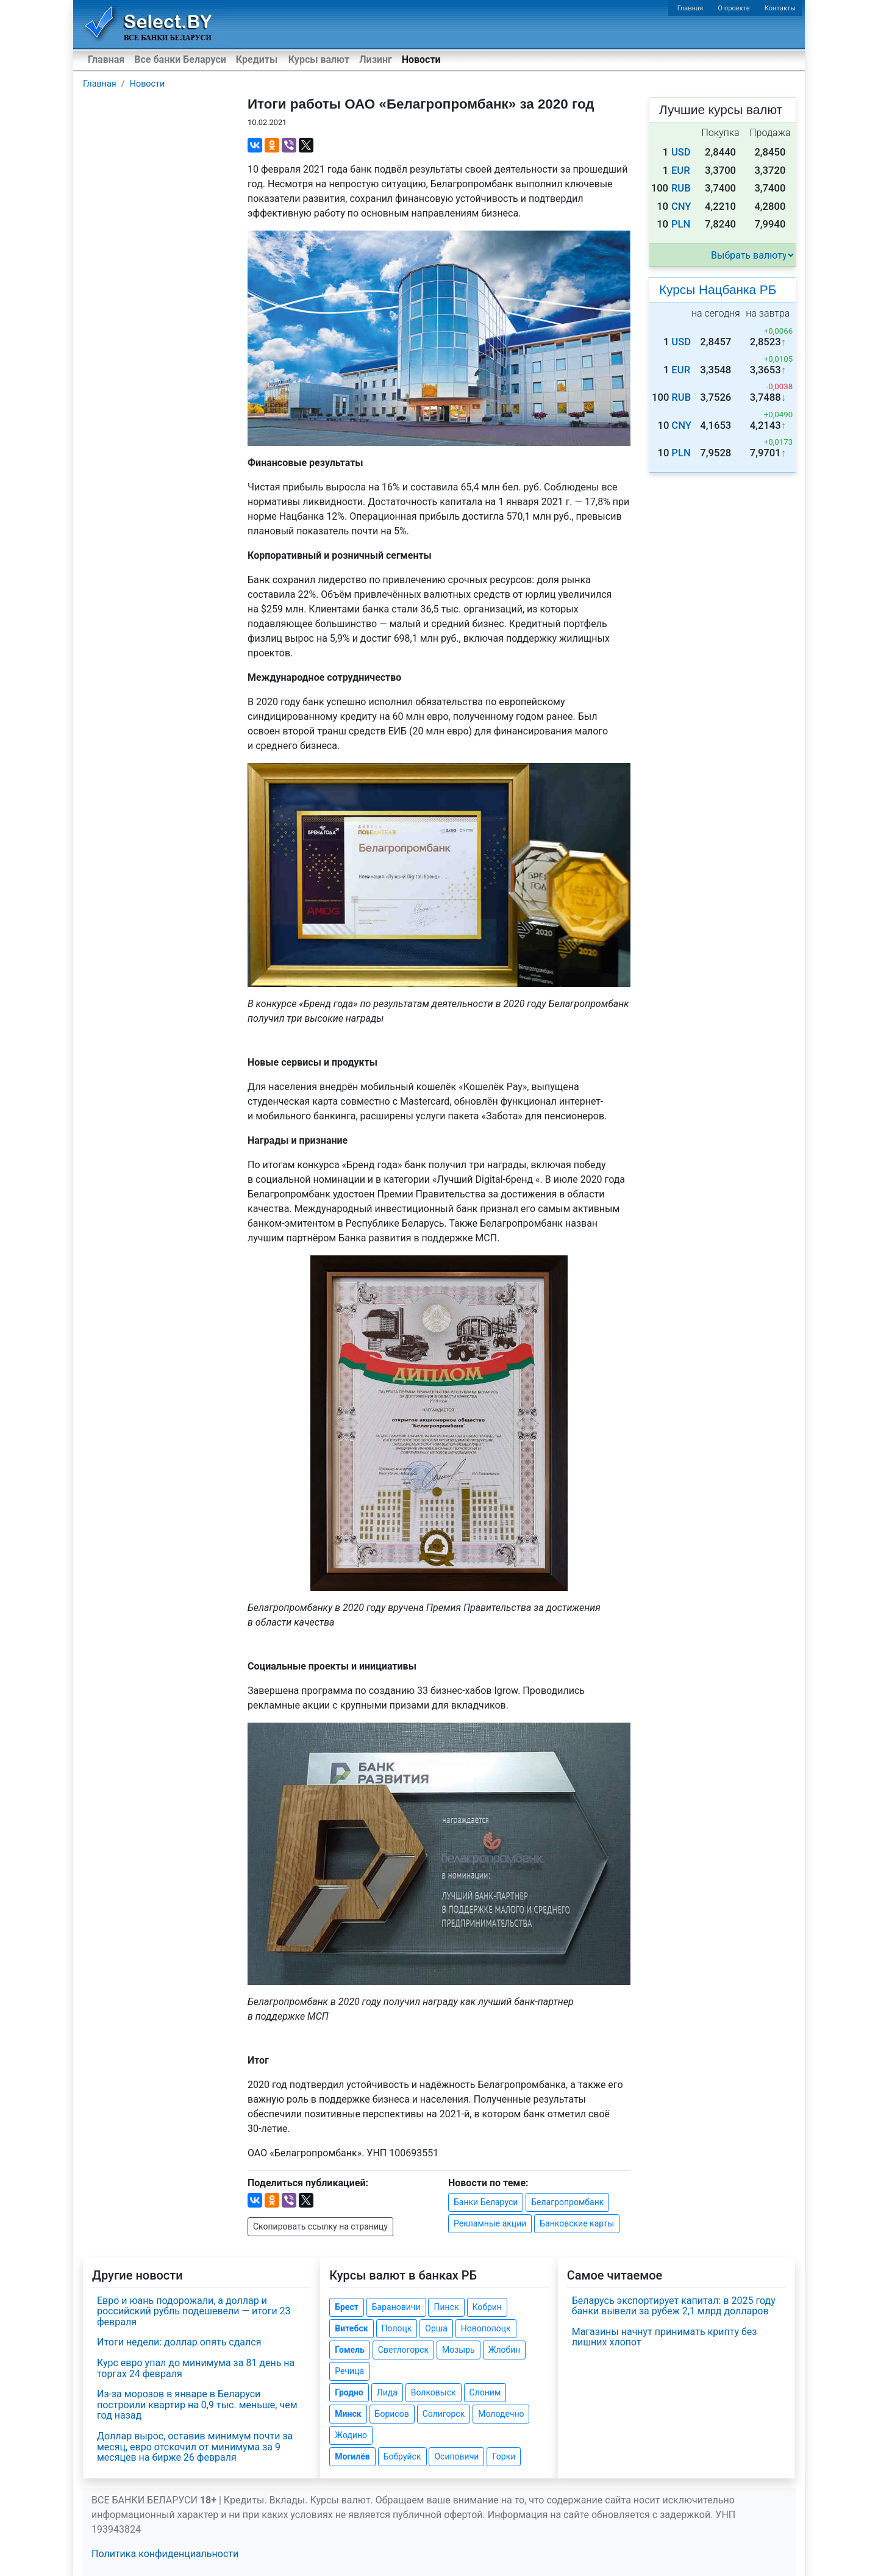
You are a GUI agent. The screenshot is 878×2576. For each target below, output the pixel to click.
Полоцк (397, 2328)
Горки (503, 2456)
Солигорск (444, 2414)
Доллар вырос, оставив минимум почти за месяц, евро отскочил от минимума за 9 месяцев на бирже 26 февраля (195, 2446)
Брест (346, 2307)
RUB (681, 188)
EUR (680, 170)
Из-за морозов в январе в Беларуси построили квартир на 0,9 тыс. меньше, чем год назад (197, 2404)
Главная (690, 8)
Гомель (350, 2350)
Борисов (392, 2414)
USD (681, 152)
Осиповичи (456, 2456)
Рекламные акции (490, 2223)
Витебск (351, 2328)
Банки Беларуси (486, 2202)
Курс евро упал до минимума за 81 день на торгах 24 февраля (195, 2368)
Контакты (780, 8)
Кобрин (487, 2307)
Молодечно (501, 2414)
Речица (349, 2371)
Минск (348, 2414)
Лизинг (375, 59)
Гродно (349, 2392)
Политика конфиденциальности (164, 2554)
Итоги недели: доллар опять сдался (179, 2342)
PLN (680, 224)
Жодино (351, 2435)
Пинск (446, 2307)
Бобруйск (402, 2456)
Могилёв (352, 2456)
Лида (387, 2392)
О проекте (733, 8)
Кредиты (256, 59)
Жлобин (504, 2350)
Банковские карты (577, 2223)
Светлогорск (403, 2350)
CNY (681, 206)
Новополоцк (486, 2328)
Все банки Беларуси (180, 59)
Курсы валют (318, 59)
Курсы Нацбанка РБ (717, 289)
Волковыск (433, 2392)
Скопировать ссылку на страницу (320, 2226)
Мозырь (458, 2350)
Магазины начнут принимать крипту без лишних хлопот (664, 2337)
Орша (436, 2328)
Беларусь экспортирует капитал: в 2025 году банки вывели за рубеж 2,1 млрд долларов (674, 2306)
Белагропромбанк (567, 2202)
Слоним (485, 2392)
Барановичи (396, 2307)
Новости (421, 59)
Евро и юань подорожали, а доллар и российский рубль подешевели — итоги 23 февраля (194, 2311)
